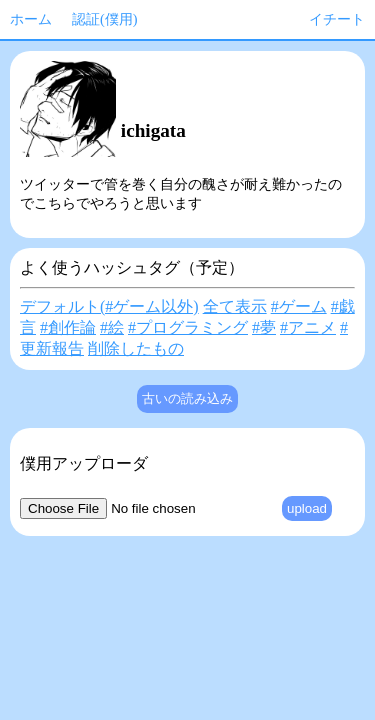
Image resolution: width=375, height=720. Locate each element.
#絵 (112, 327)
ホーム (31, 19)
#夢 (264, 327)
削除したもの (136, 348)
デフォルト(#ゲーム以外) (109, 306)
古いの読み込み (187, 398)
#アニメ (308, 327)
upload (307, 508)
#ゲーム (299, 306)
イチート (337, 19)
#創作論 (68, 327)
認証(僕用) (105, 19)
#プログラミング (188, 327)
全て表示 (235, 306)
